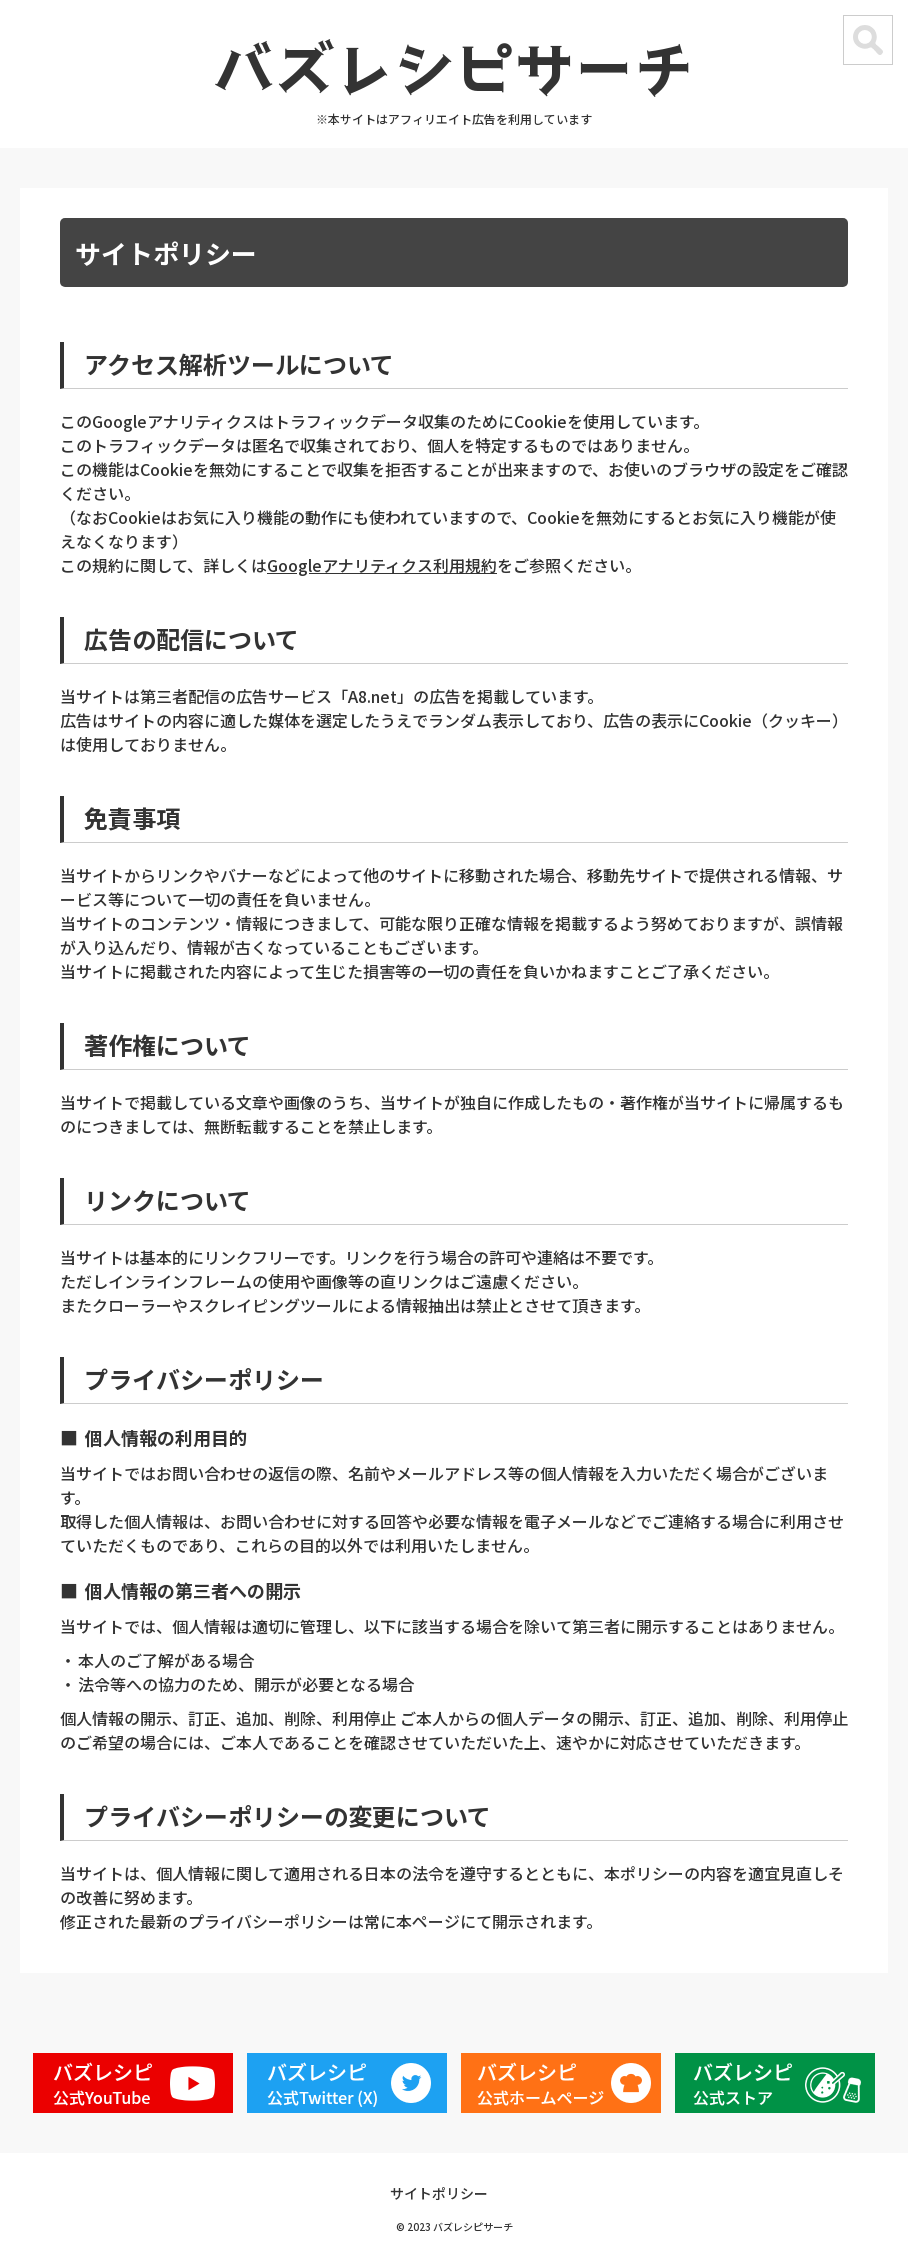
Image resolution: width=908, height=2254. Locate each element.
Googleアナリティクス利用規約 (382, 565)
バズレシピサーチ (454, 64)
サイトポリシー (439, 2193)
